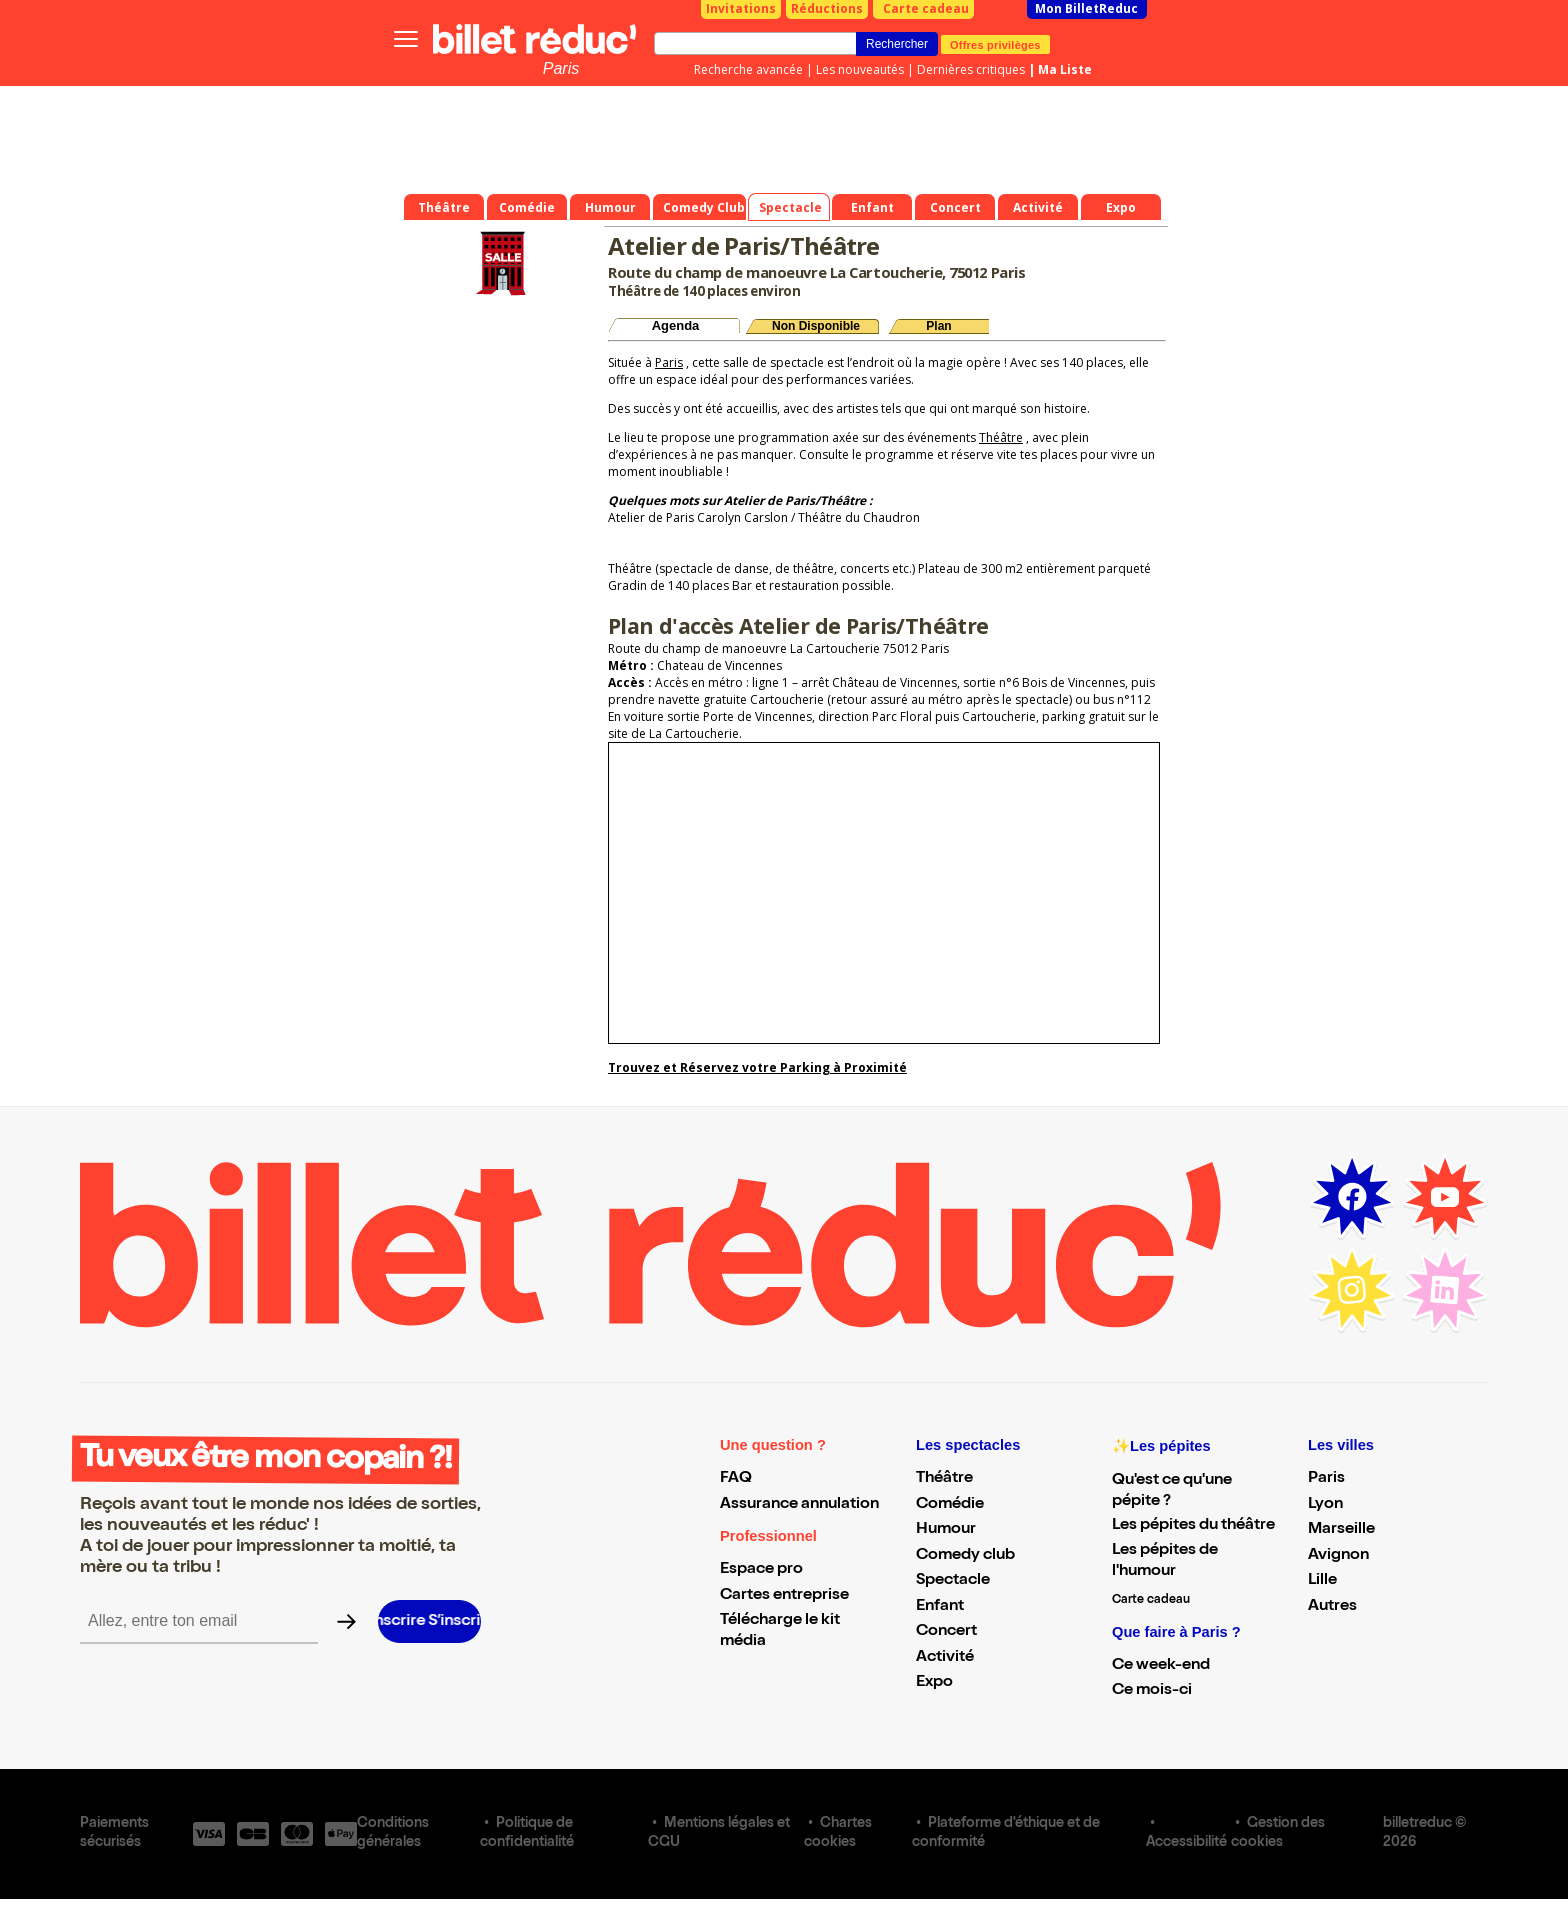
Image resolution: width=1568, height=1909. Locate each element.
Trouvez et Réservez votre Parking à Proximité (757, 1067)
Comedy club (965, 1556)
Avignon (1338, 1556)
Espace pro (761, 1570)
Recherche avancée (748, 69)
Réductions (827, 8)
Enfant (940, 1607)
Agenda (676, 325)
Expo (934, 1683)
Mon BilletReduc (1086, 8)
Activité (945, 1658)
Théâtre (1001, 437)
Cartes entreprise (784, 1596)
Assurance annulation (799, 1505)
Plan (938, 326)
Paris (561, 68)
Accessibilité (1186, 1843)
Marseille (1341, 1530)
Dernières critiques (971, 69)
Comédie (950, 1505)
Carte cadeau (926, 8)
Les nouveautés (860, 69)
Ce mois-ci (1152, 1691)
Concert (946, 1632)
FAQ (736, 1479)
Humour (946, 1530)
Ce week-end (1161, 1666)
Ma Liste (1065, 69)
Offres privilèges (995, 44)
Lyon (1325, 1505)
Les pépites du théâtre (1193, 1526)
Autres (1332, 1607)
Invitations (741, 8)
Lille (1322, 1581)
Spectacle (953, 1581)
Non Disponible (816, 326)
